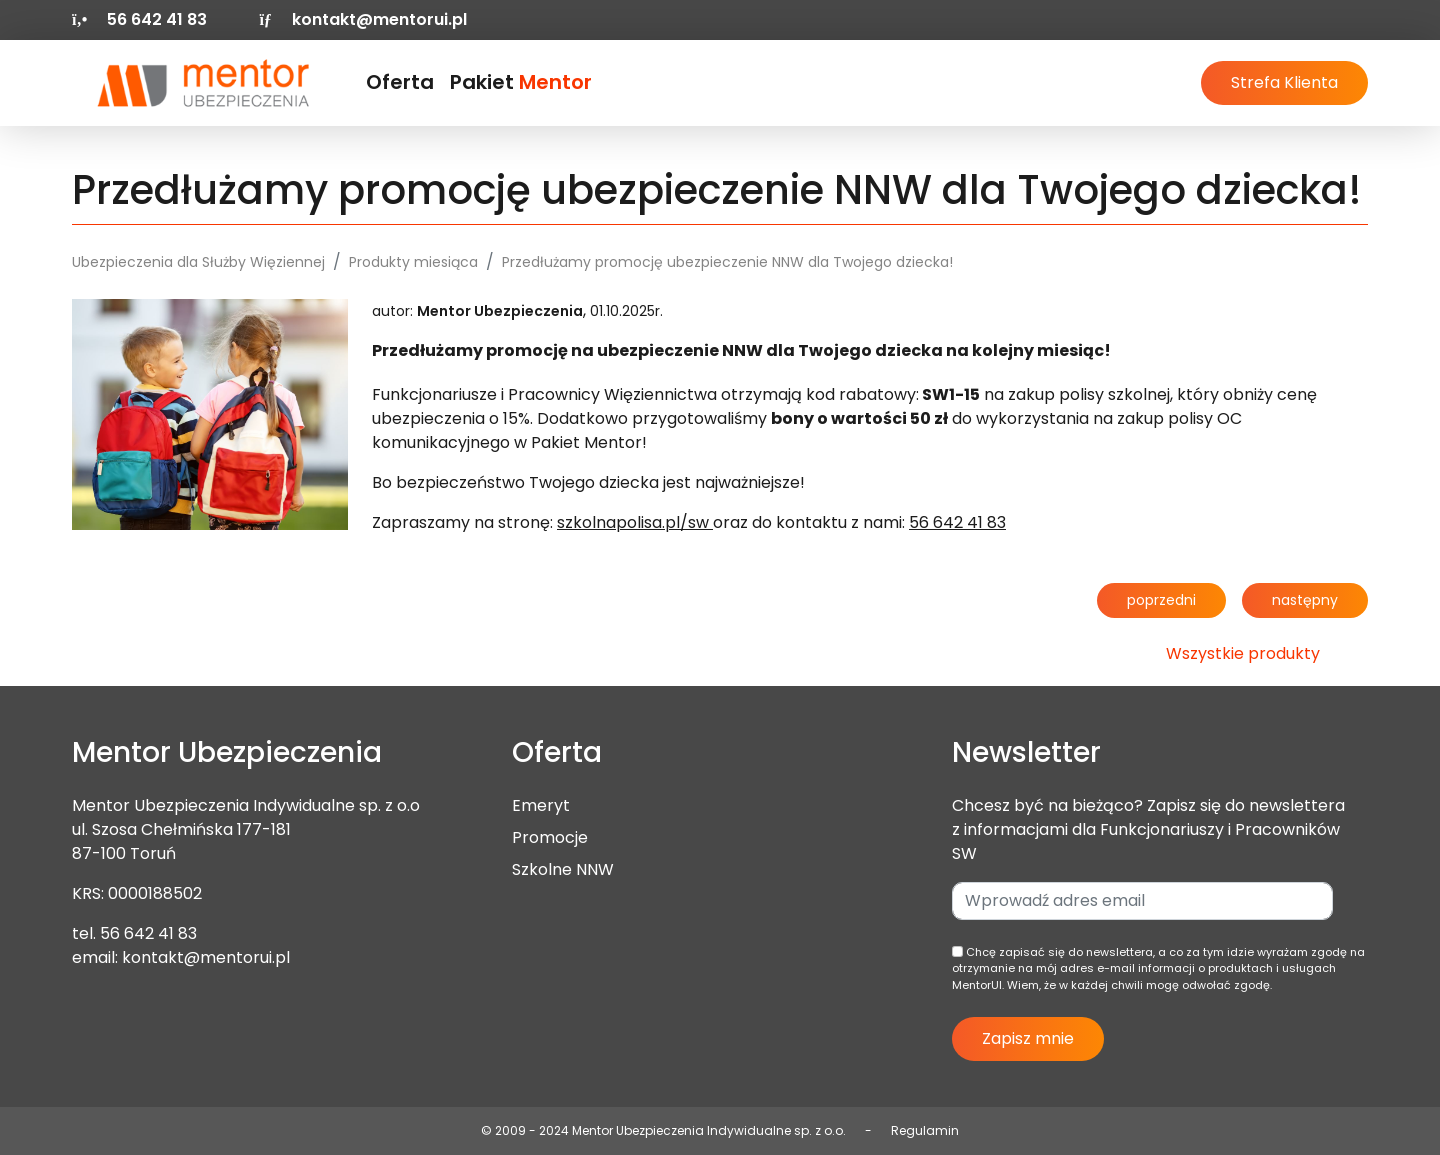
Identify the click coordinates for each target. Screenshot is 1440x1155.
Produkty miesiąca (413, 262)
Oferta (400, 82)
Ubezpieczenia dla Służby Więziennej (198, 262)
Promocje (550, 837)
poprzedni (1161, 600)
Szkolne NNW (563, 869)
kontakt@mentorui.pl (362, 19)
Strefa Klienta (1284, 82)
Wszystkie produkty (1243, 653)
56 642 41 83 (148, 933)
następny (1305, 600)
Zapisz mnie (1028, 1038)
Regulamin (925, 1130)
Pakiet (521, 82)
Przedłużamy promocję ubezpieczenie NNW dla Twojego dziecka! (727, 262)
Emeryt (541, 805)
